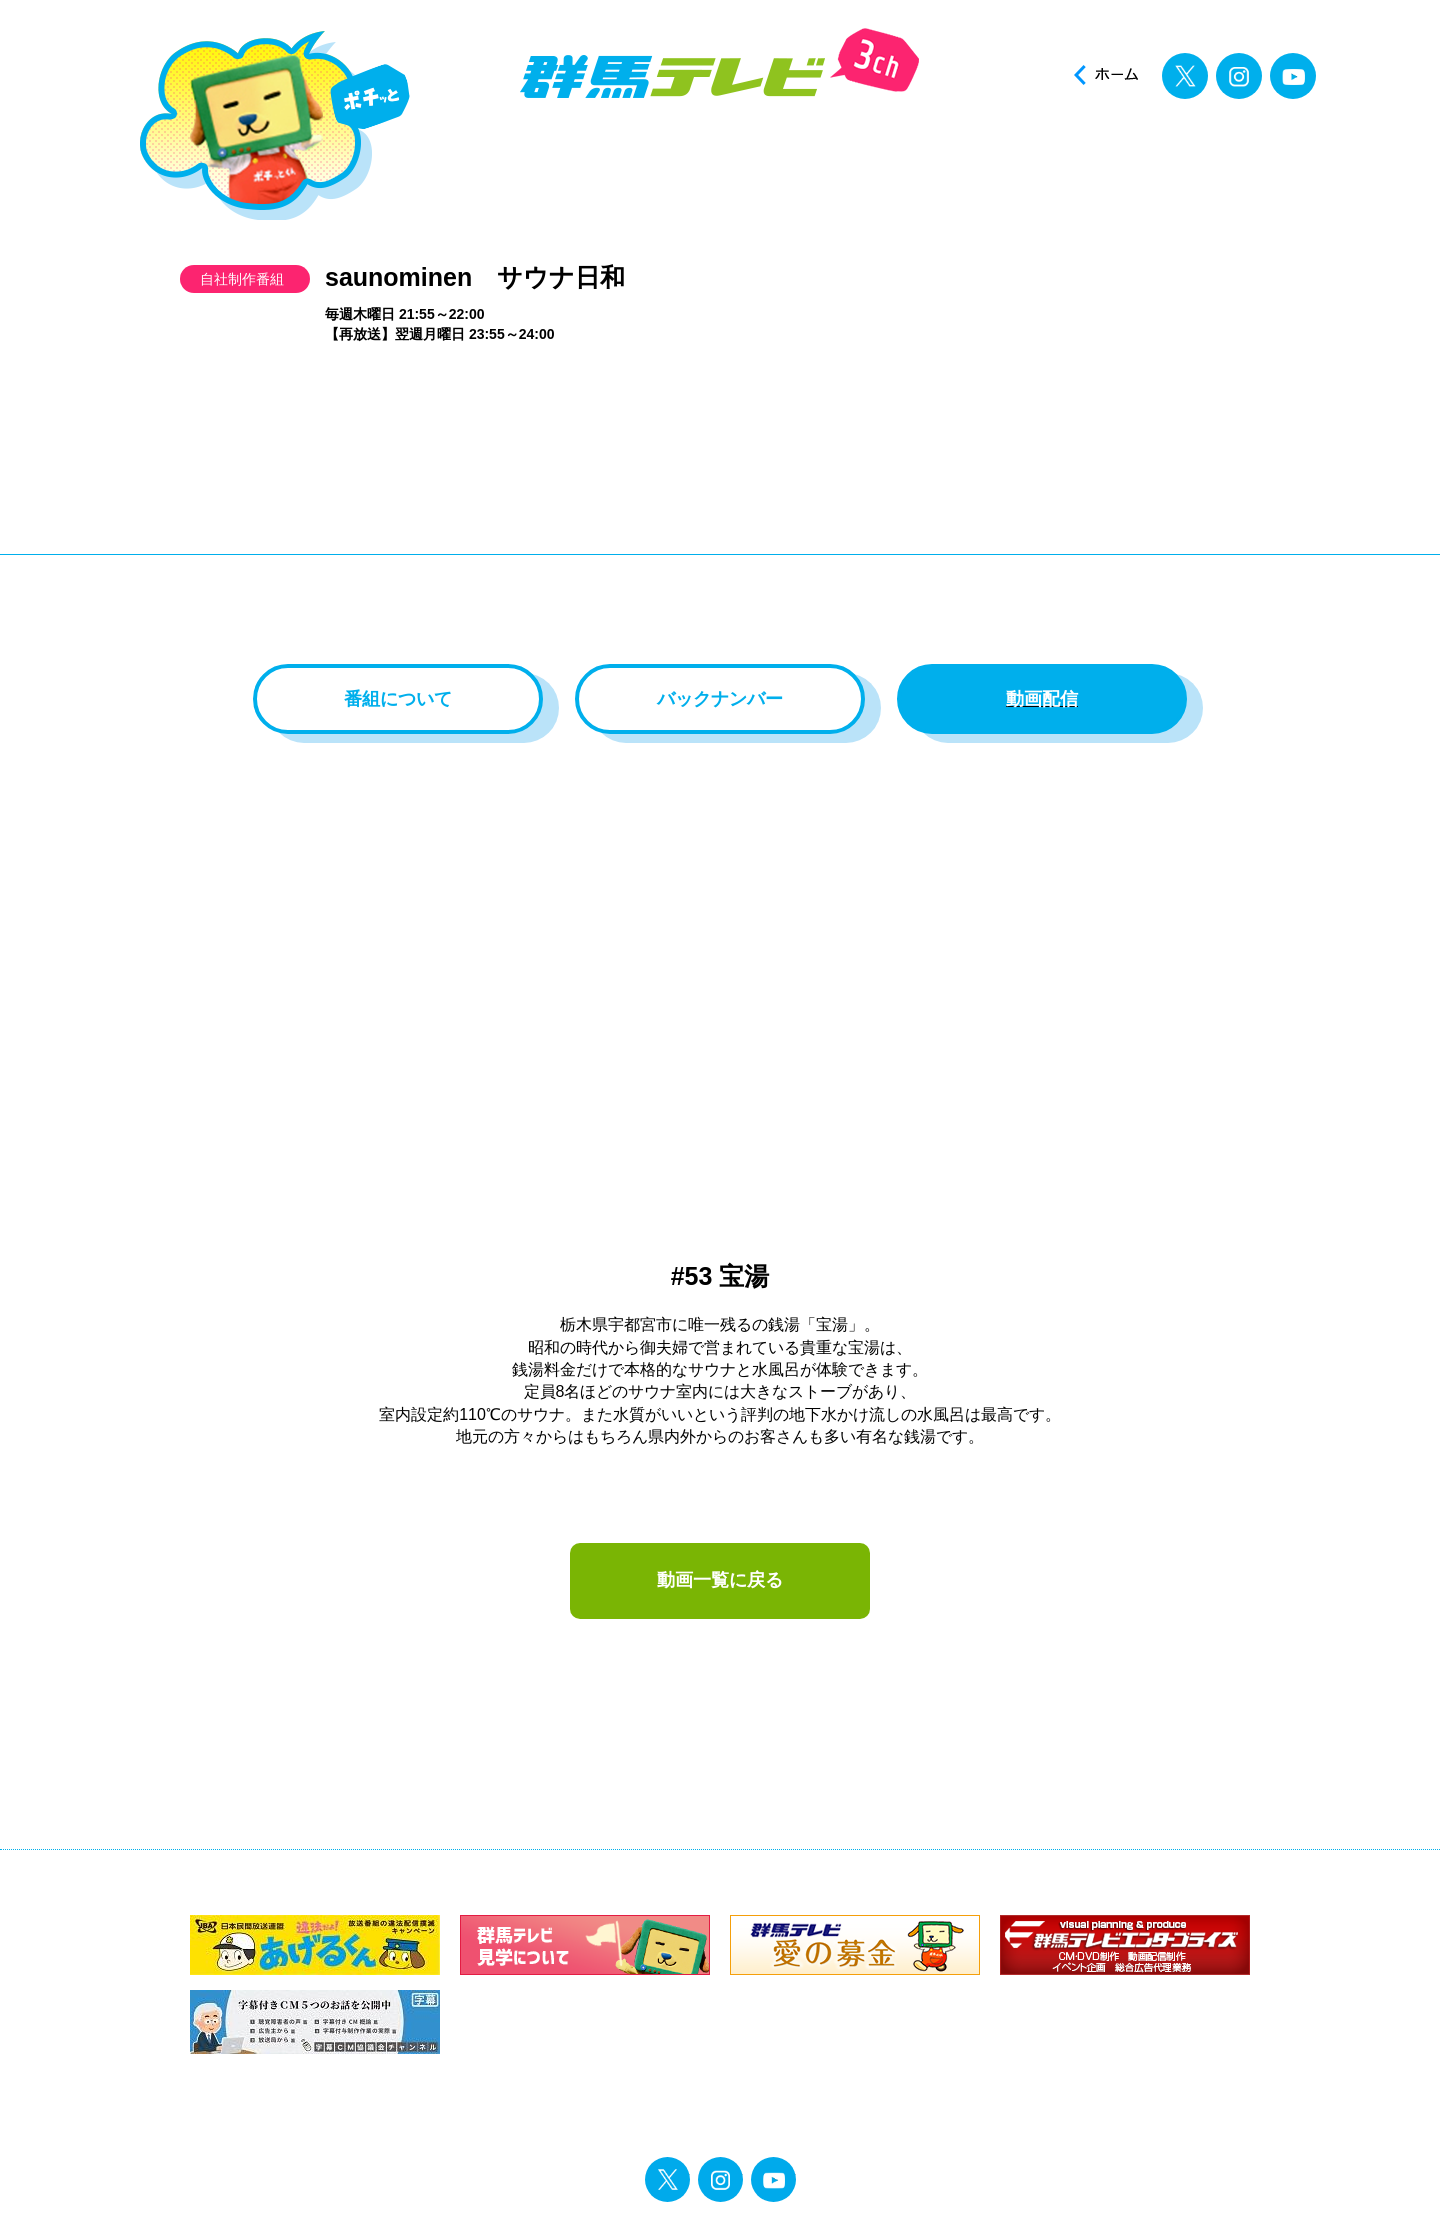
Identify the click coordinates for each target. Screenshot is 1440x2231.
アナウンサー (798, 158)
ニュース (500, 158)
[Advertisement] (720, 514)
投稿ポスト (1096, 158)
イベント (947, 158)
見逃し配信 (1245, 158)
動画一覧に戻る (720, 1580)
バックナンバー (720, 699)
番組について (398, 699)
